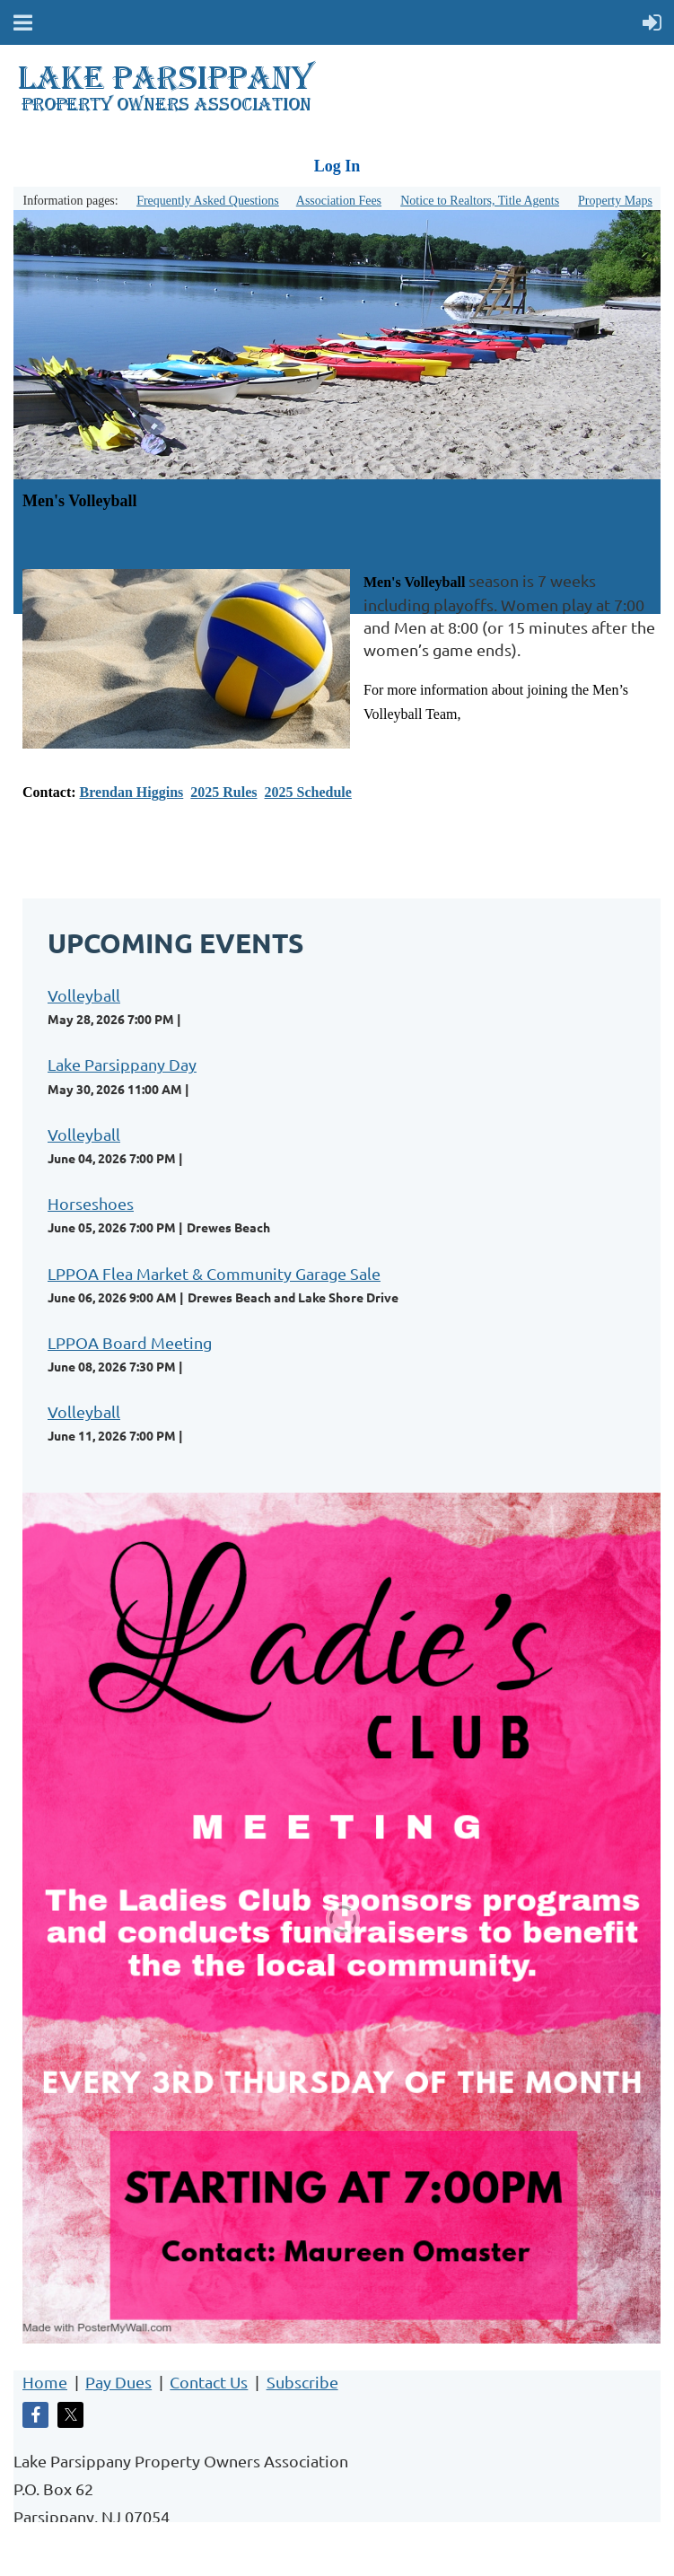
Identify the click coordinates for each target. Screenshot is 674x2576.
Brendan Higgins (132, 792)
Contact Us (209, 2381)
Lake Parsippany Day (122, 1064)
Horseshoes (91, 1203)
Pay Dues (118, 2381)
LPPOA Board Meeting (130, 1342)
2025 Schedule (308, 792)
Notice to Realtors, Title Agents (479, 200)
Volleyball (84, 995)
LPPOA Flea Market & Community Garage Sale (214, 1273)
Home (44, 2381)
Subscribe (302, 2381)
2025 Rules (223, 792)
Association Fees (338, 200)
